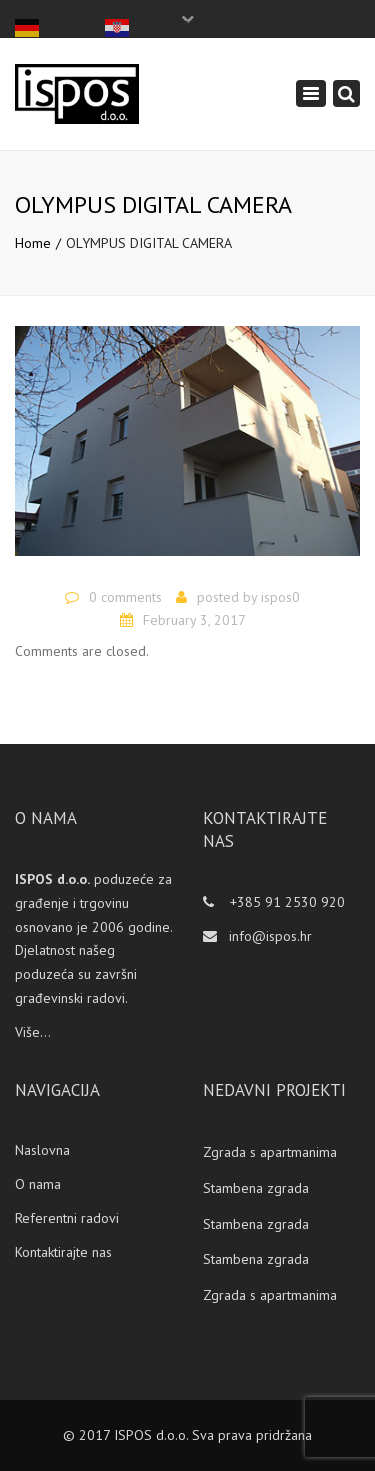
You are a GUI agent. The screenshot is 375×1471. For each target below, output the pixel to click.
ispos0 (280, 597)
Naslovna (42, 1150)
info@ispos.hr (270, 936)
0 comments (125, 597)
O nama (38, 1184)
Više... (33, 1032)
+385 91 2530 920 (285, 902)
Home (33, 243)
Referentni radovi (67, 1218)
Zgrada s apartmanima (270, 1152)
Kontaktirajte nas (63, 1252)
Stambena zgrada (256, 1188)
